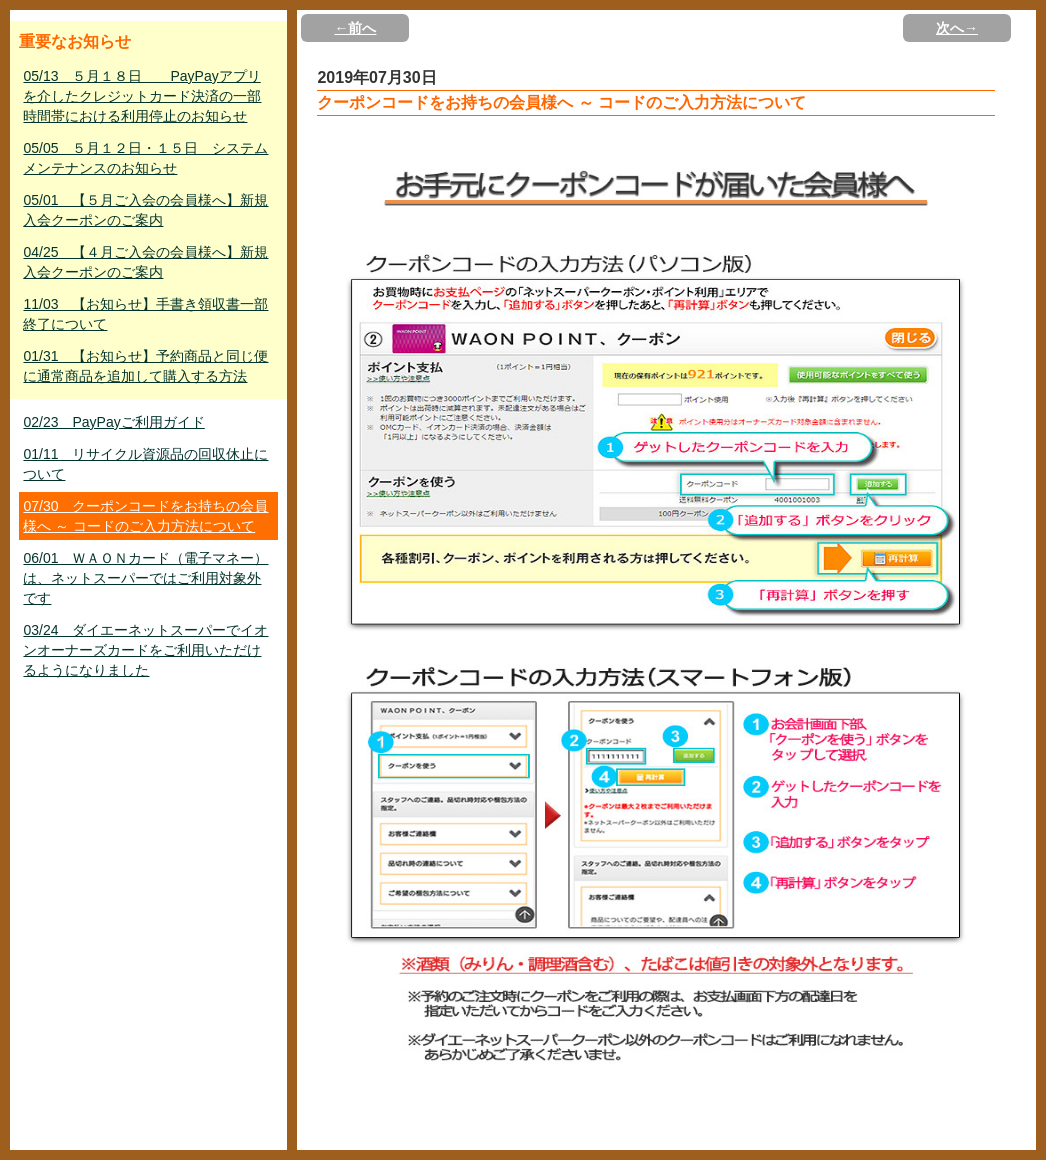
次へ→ (957, 28)
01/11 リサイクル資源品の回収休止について (145, 464)
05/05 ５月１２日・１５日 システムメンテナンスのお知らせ (145, 158)
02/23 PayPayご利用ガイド (113, 422)
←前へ (355, 28)
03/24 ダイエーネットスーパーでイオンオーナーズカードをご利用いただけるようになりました (145, 650)
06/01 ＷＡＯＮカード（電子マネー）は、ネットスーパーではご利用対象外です (145, 578)
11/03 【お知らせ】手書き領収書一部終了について (145, 314)
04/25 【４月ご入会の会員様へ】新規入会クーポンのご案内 (145, 262)
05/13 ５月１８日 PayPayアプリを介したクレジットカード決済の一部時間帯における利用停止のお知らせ (142, 96)
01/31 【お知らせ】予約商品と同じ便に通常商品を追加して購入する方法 (145, 366)
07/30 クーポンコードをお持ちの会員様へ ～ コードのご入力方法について (145, 516)
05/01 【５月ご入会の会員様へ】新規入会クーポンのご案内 (145, 210)
